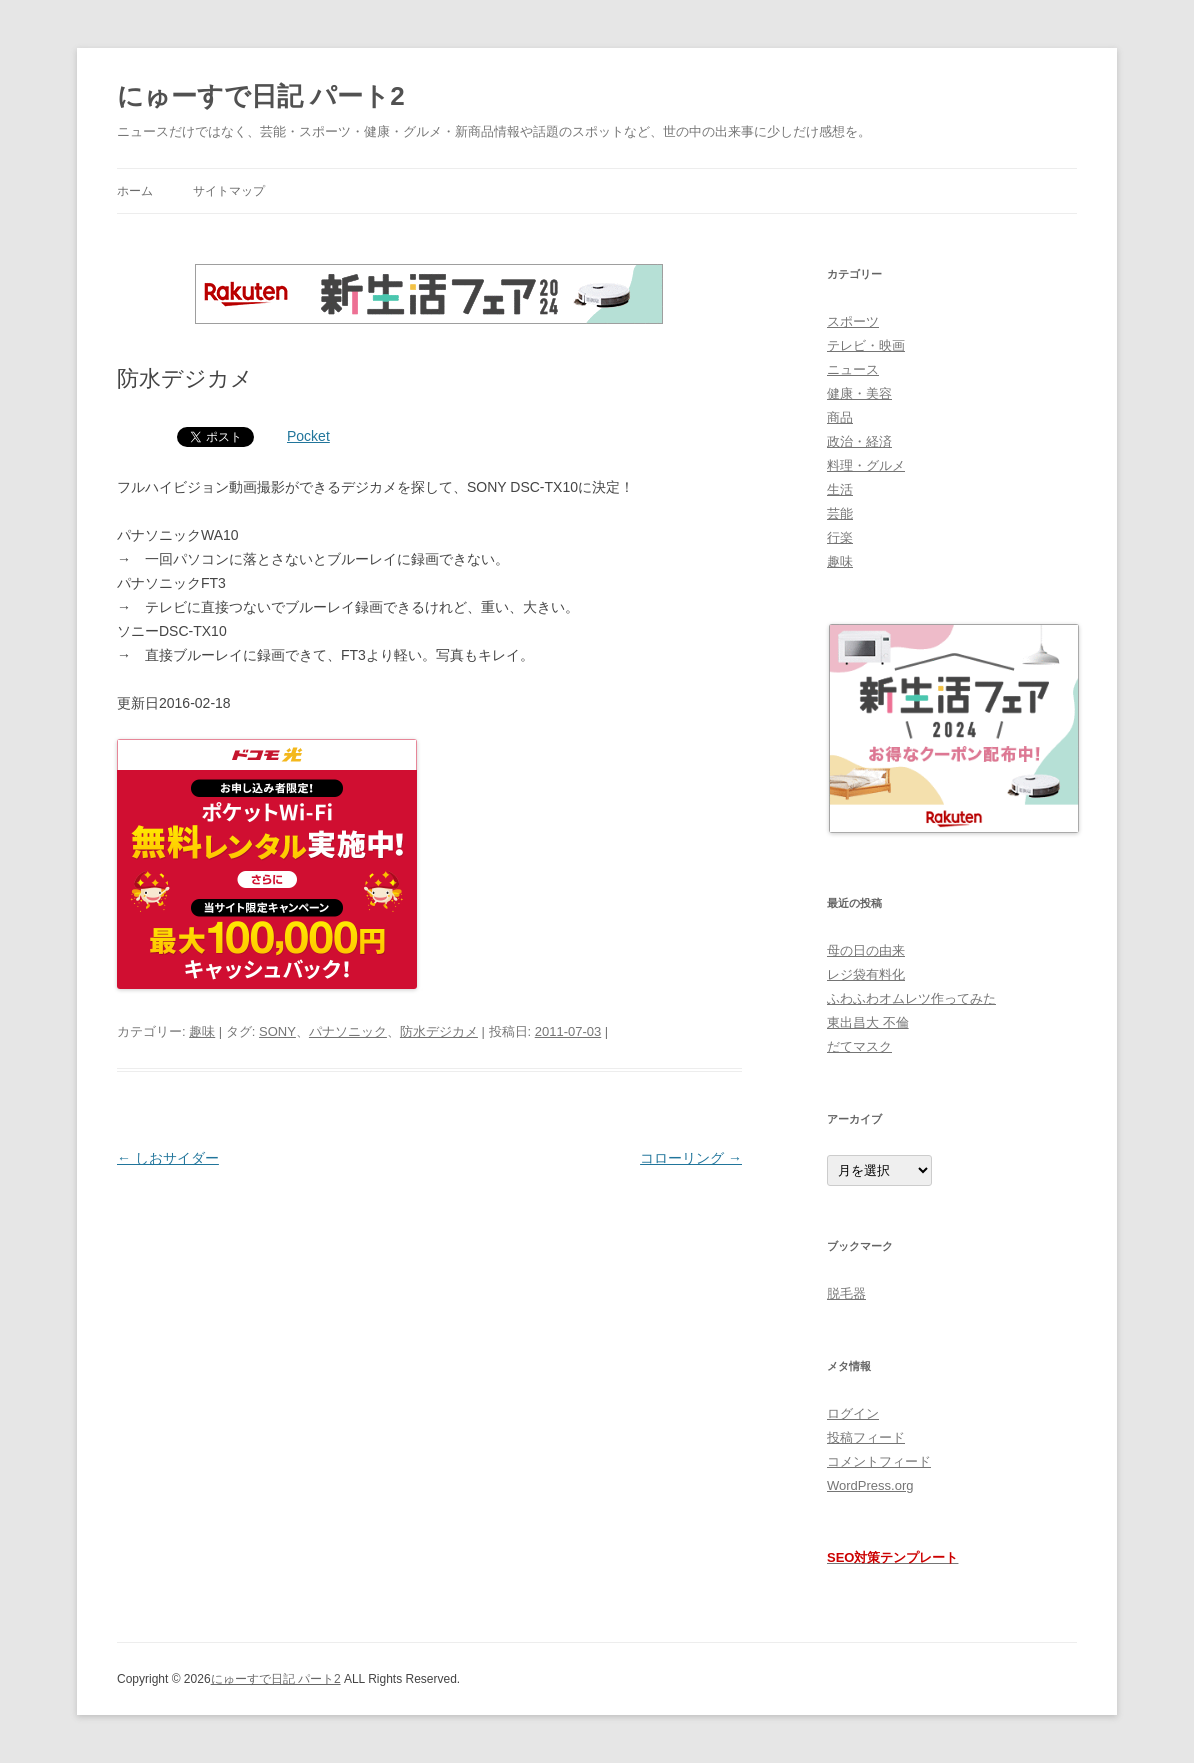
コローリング (691, 1158)
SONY (277, 1031)
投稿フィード (866, 1437)
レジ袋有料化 (866, 974)
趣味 (202, 1031)
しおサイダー (168, 1158)
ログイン (853, 1413)
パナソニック (348, 1031)
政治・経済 (859, 441)
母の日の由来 (866, 950)
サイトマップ (229, 191)
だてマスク (859, 1046)
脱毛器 (846, 1293)
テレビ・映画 (866, 345)
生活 (840, 489)
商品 (840, 417)
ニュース (853, 369)
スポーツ (853, 321)
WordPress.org (870, 1485)
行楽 (840, 537)
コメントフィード (879, 1461)
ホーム (135, 191)
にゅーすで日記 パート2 (261, 96)
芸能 (840, 513)
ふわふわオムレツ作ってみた (911, 998)
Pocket (308, 436)
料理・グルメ (866, 465)
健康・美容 (859, 393)
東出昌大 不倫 (868, 1022)
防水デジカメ (439, 1031)
